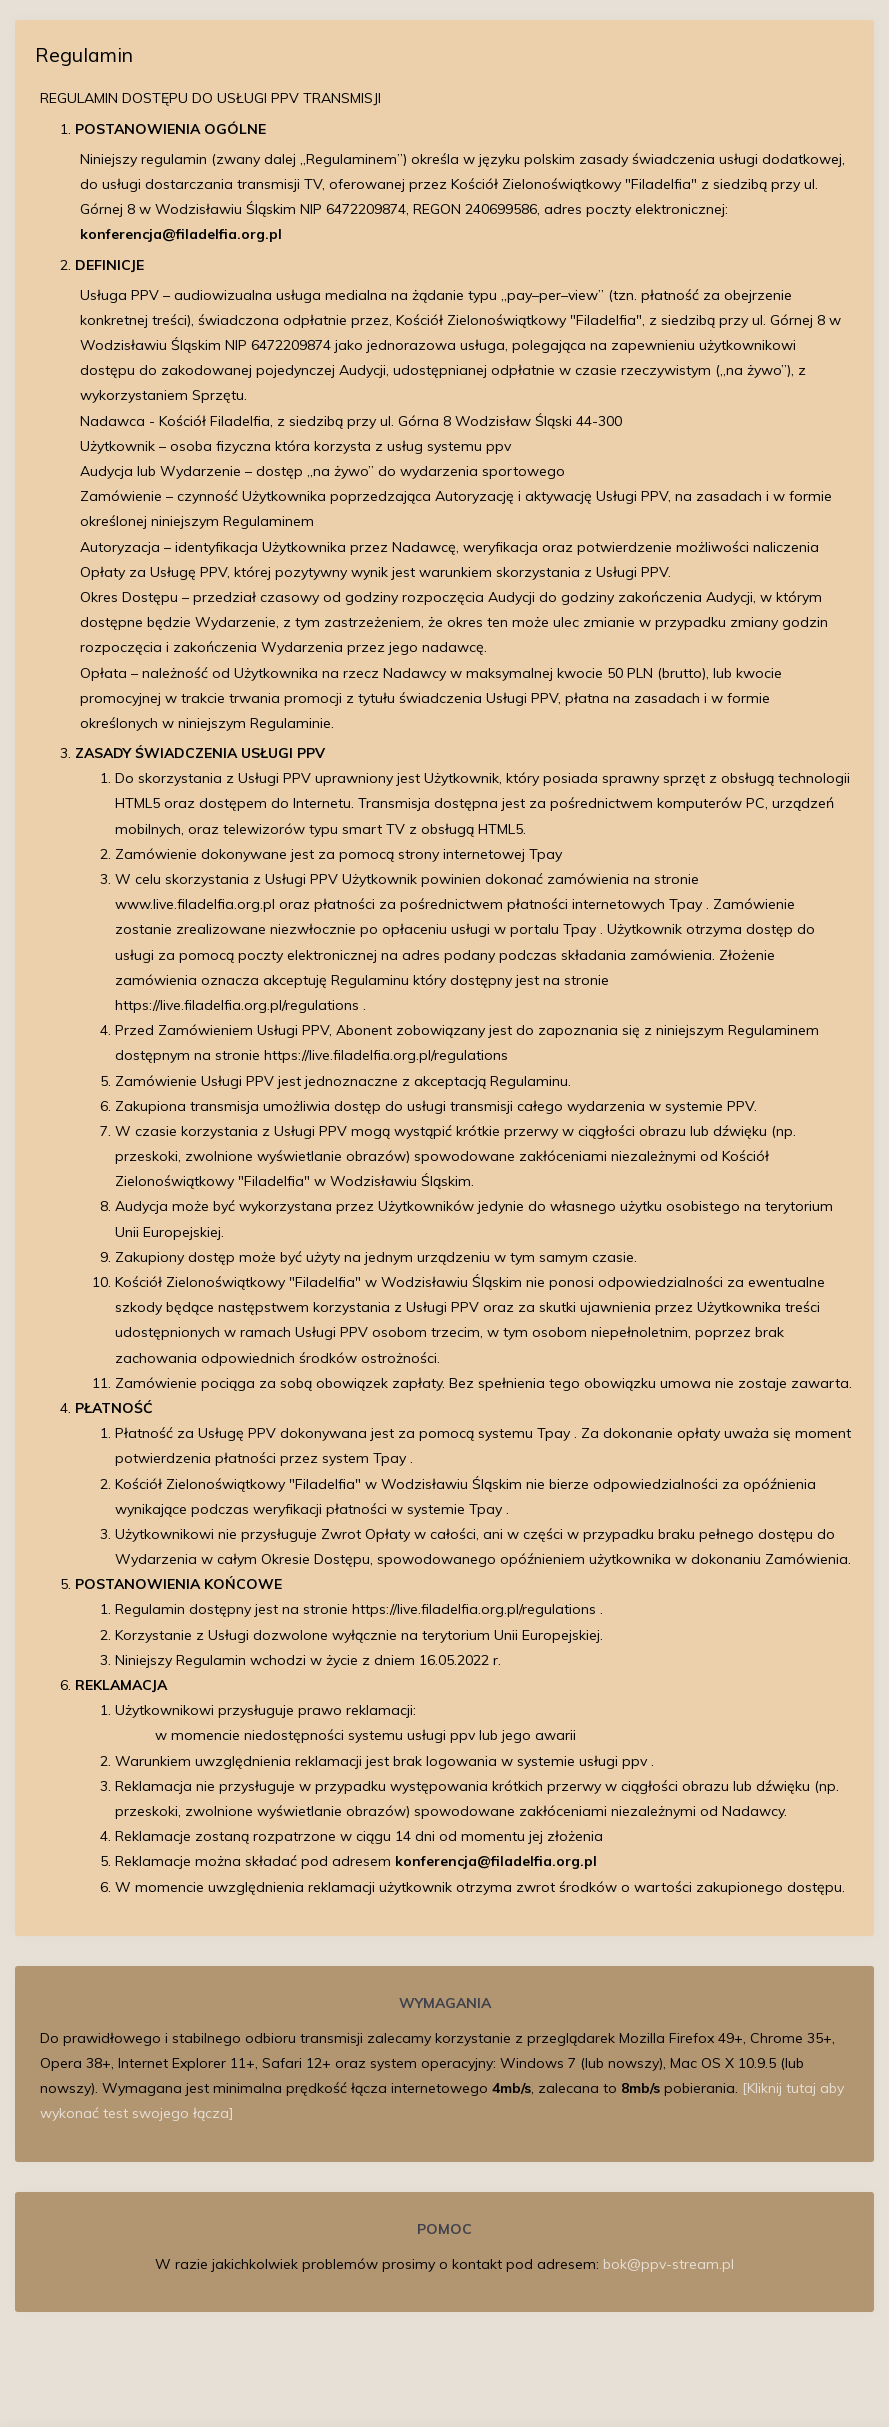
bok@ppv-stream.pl (668, 2264)
